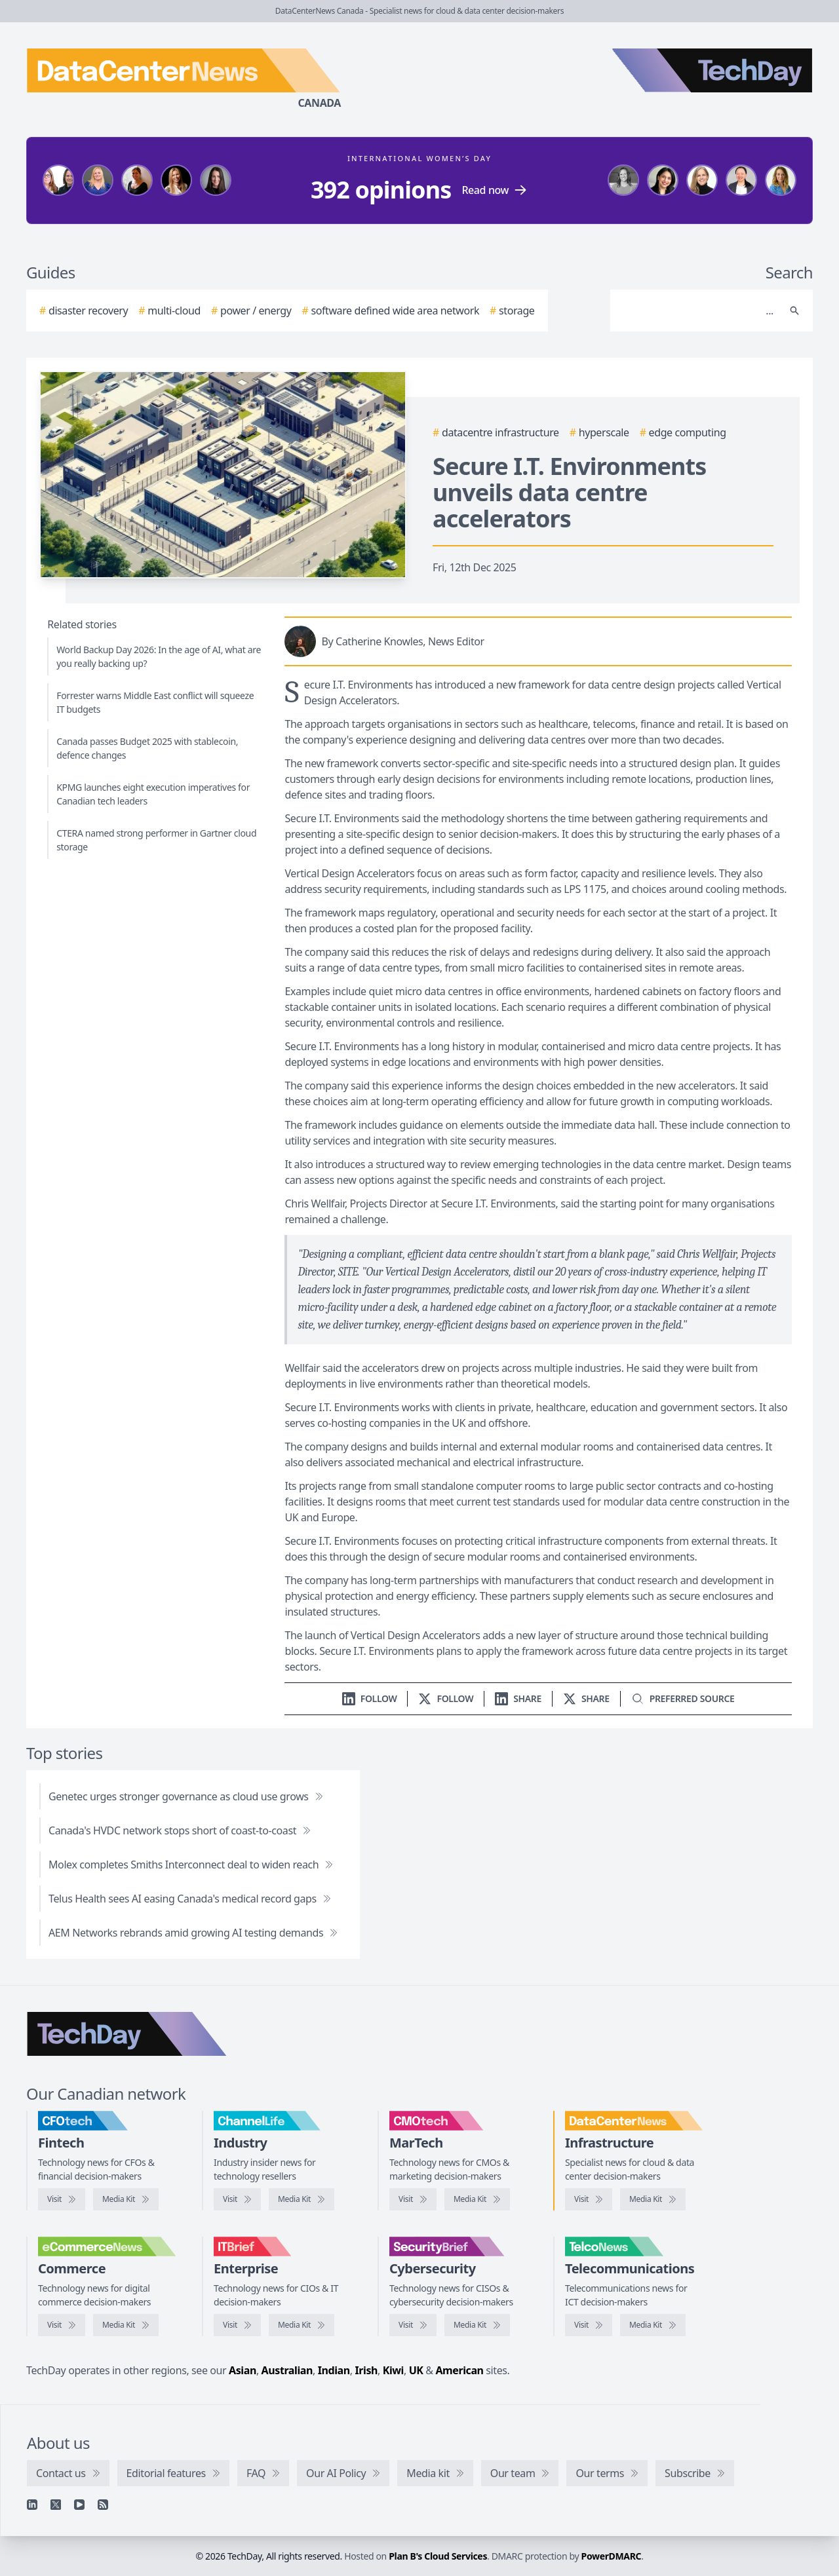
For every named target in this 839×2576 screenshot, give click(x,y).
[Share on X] (586, 1698)
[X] (55, 2504)
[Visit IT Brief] (237, 2325)
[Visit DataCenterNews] (588, 2199)
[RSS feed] (103, 2504)
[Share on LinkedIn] (518, 1698)
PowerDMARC (611, 2556)
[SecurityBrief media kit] (477, 2325)
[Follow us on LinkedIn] (370, 1698)
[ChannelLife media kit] (301, 2199)
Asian (242, 2370)
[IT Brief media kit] (301, 2325)
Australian (287, 2370)
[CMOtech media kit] (477, 2199)
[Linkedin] (32, 2504)
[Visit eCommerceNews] (61, 2325)
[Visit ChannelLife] (237, 2199)
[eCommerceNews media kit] (126, 2325)
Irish (366, 2370)
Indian (334, 2370)
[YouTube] (79, 2504)
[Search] (698, 310)
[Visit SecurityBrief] (413, 2325)
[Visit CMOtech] (413, 2199)
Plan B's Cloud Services (438, 2556)
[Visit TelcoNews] (588, 2325)
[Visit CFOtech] (61, 2199)
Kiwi (393, 2370)
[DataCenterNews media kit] (653, 2199)
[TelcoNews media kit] (653, 2325)
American (459, 2370)
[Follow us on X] (446, 1698)
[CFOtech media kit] (126, 2199)
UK (416, 2370)
